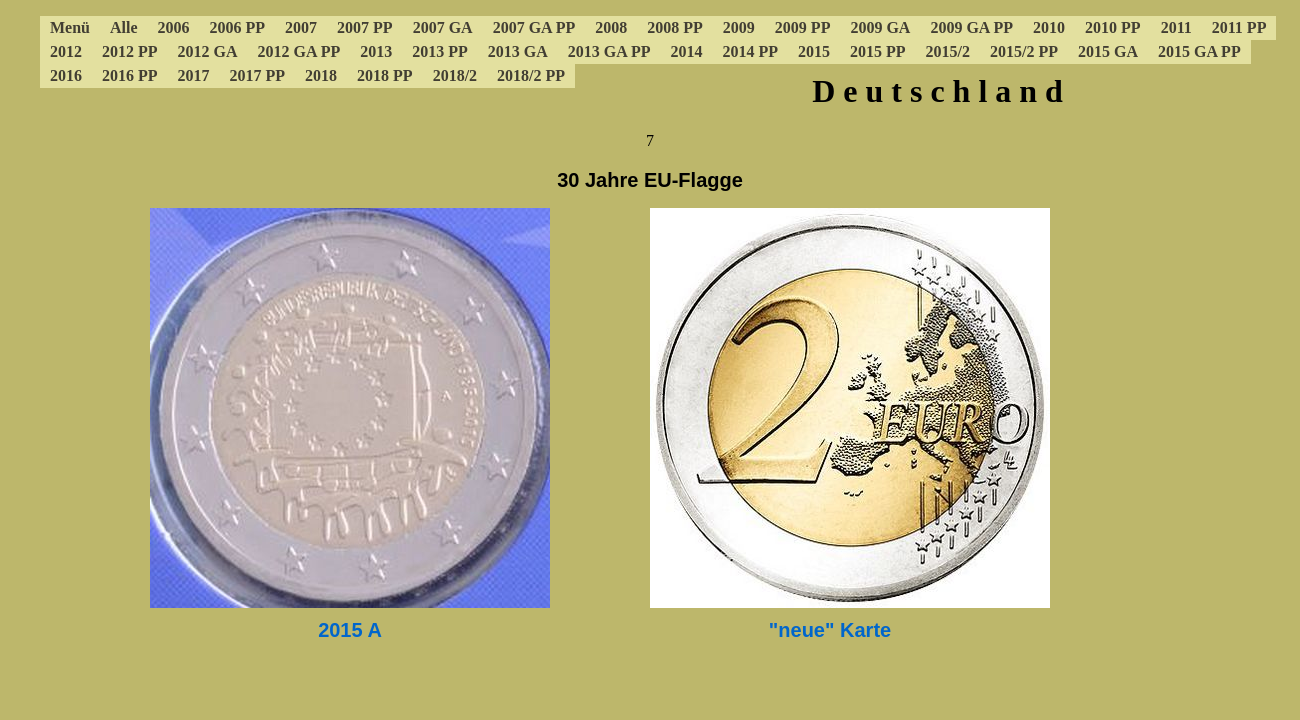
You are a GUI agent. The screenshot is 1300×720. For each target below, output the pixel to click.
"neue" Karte (830, 630)
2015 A (350, 630)
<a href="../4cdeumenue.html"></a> (650, 75)
